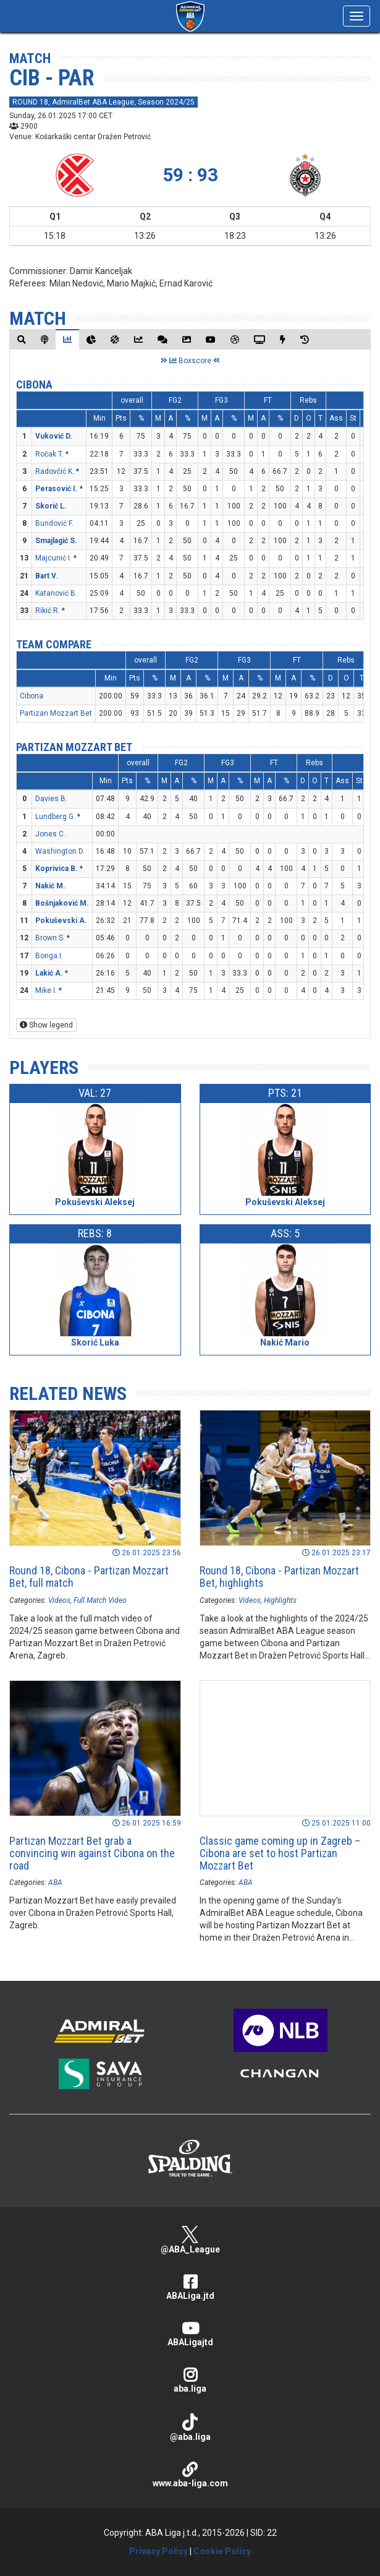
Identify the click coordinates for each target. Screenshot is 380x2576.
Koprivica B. (56, 868)
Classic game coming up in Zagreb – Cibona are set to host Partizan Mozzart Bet (280, 1853)
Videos (59, 1600)
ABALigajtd (190, 2334)
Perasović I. (56, 488)
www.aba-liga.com (190, 2475)
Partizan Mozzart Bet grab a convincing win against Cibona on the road (92, 1853)
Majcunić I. (53, 558)
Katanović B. (56, 593)
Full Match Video (100, 1600)
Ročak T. (49, 454)
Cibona (34, 384)
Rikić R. (47, 610)
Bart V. (46, 576)
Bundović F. (54, 523)
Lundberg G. (55, 816)
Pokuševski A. (61, 920)
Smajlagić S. (56, 540)
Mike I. (46, 990)
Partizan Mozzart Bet (56, 713)
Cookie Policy (222, 2551)
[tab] (21, 339)
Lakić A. (49, 973)
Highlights (280, 1600)
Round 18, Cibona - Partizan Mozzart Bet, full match (89, 1576)
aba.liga (190, 2380)
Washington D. (60, 851)
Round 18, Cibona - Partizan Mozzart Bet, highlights (279, 1576)
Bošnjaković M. (62, 903)
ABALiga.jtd (190, 2287)
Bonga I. (49, 955)
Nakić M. (50, 886)
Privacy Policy (158, 2551)
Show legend (46, 1025)
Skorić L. (51, 506)
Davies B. (51, 798)
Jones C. (50, 834)
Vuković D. (53, 436)
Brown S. (50, 938)
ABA (55, 1882)
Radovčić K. (54, 471)
